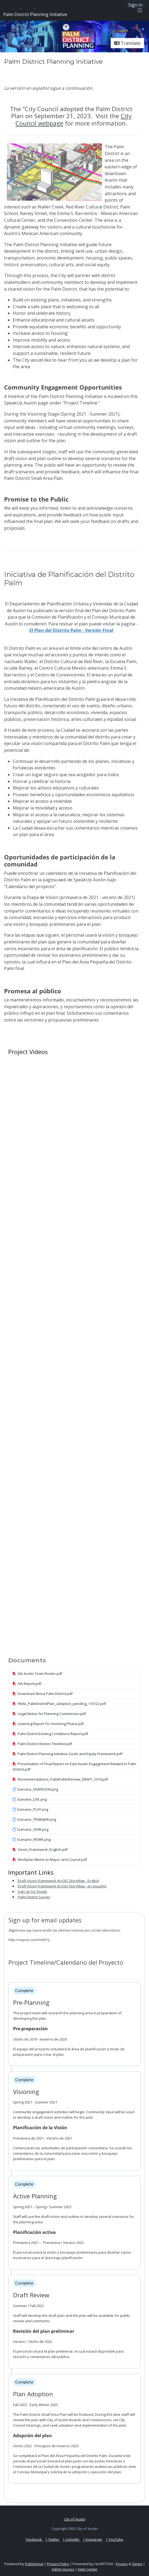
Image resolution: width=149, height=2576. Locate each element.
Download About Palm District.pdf (43, 1693)
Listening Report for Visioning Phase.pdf (48, 1723)
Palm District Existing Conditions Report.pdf (50, 1733)
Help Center (87, 2569)
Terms (137, 2563)
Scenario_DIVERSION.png (35, 1789)
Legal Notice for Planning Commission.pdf (49, 1713)
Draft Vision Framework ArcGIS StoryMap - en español (62, 1886)
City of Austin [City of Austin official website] (74, 2519)
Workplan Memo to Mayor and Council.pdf (50, 1859)
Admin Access (63, 2569)
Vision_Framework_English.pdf (40, 1849)
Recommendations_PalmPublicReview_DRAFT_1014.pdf (60, 1779)
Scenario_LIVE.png (30, 1799)
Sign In (135, 5)
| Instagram (92, 2539)
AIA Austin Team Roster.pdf (37, 1673)
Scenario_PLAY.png (30, 1809)
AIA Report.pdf (27, 1683)
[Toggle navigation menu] (140, 10)
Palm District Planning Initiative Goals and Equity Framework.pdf (67, 1753)
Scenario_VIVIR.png (30, 1829)
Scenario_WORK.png (32, 1839)
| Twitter (52, 2539)
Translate (127, 43)
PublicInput (34, 2563)
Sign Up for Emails (32, 1891)
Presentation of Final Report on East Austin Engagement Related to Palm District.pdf (74, 1766)
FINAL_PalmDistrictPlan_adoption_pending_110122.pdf (59, 1703)
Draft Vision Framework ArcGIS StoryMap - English (58, 1880)
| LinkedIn (71, 2539)
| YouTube (114, 2539)
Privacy (122, 2563)
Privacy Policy (58, 2563)
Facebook (34, 2539)
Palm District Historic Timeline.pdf (42, 1743)
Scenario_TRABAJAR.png (34, 1819)
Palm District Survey (34, 1896)
